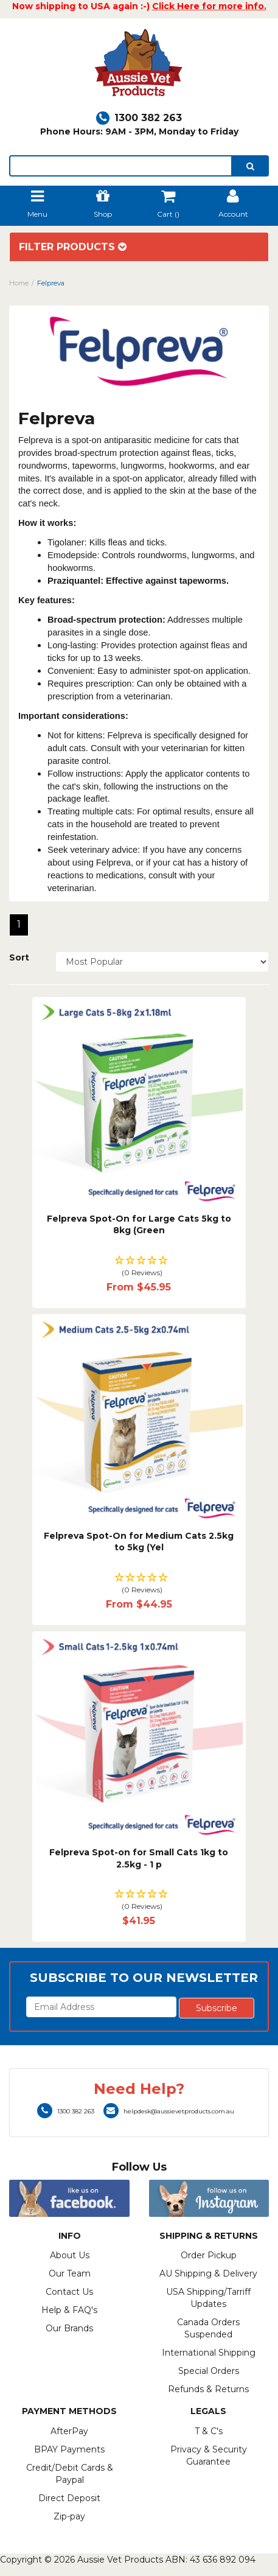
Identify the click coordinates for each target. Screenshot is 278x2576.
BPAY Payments (69, 2449)
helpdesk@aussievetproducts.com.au (168, 2111)
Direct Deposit (69, 2498)
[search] (250, 166)
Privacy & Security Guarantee (208, 2455)
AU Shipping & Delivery (208, 2273)
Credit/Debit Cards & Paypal (69, 2473)
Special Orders (208, 2370)
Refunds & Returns (208, 2389)
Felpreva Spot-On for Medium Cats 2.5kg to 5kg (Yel (139, 1541)
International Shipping (208, 2352)
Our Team (70, 2273)
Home (19, 283)
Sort (19, 957)
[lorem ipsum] (120, 166)
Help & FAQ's (69, 2310)
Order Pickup (209, 2255)
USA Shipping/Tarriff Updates (208, 2297)
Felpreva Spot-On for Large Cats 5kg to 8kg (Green (139, 1224)
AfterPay (69, 2431)
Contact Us (69, 2291)
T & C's (209, 2431)
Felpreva (50, 283)
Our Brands (69, 2328)
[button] (139, 1267)
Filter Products (73, 247)
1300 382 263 (139, 118)
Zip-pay (69, 2516)
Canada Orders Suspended (208, 2328)
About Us (69, 2255)
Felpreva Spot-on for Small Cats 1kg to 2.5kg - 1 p (138, 1858)
